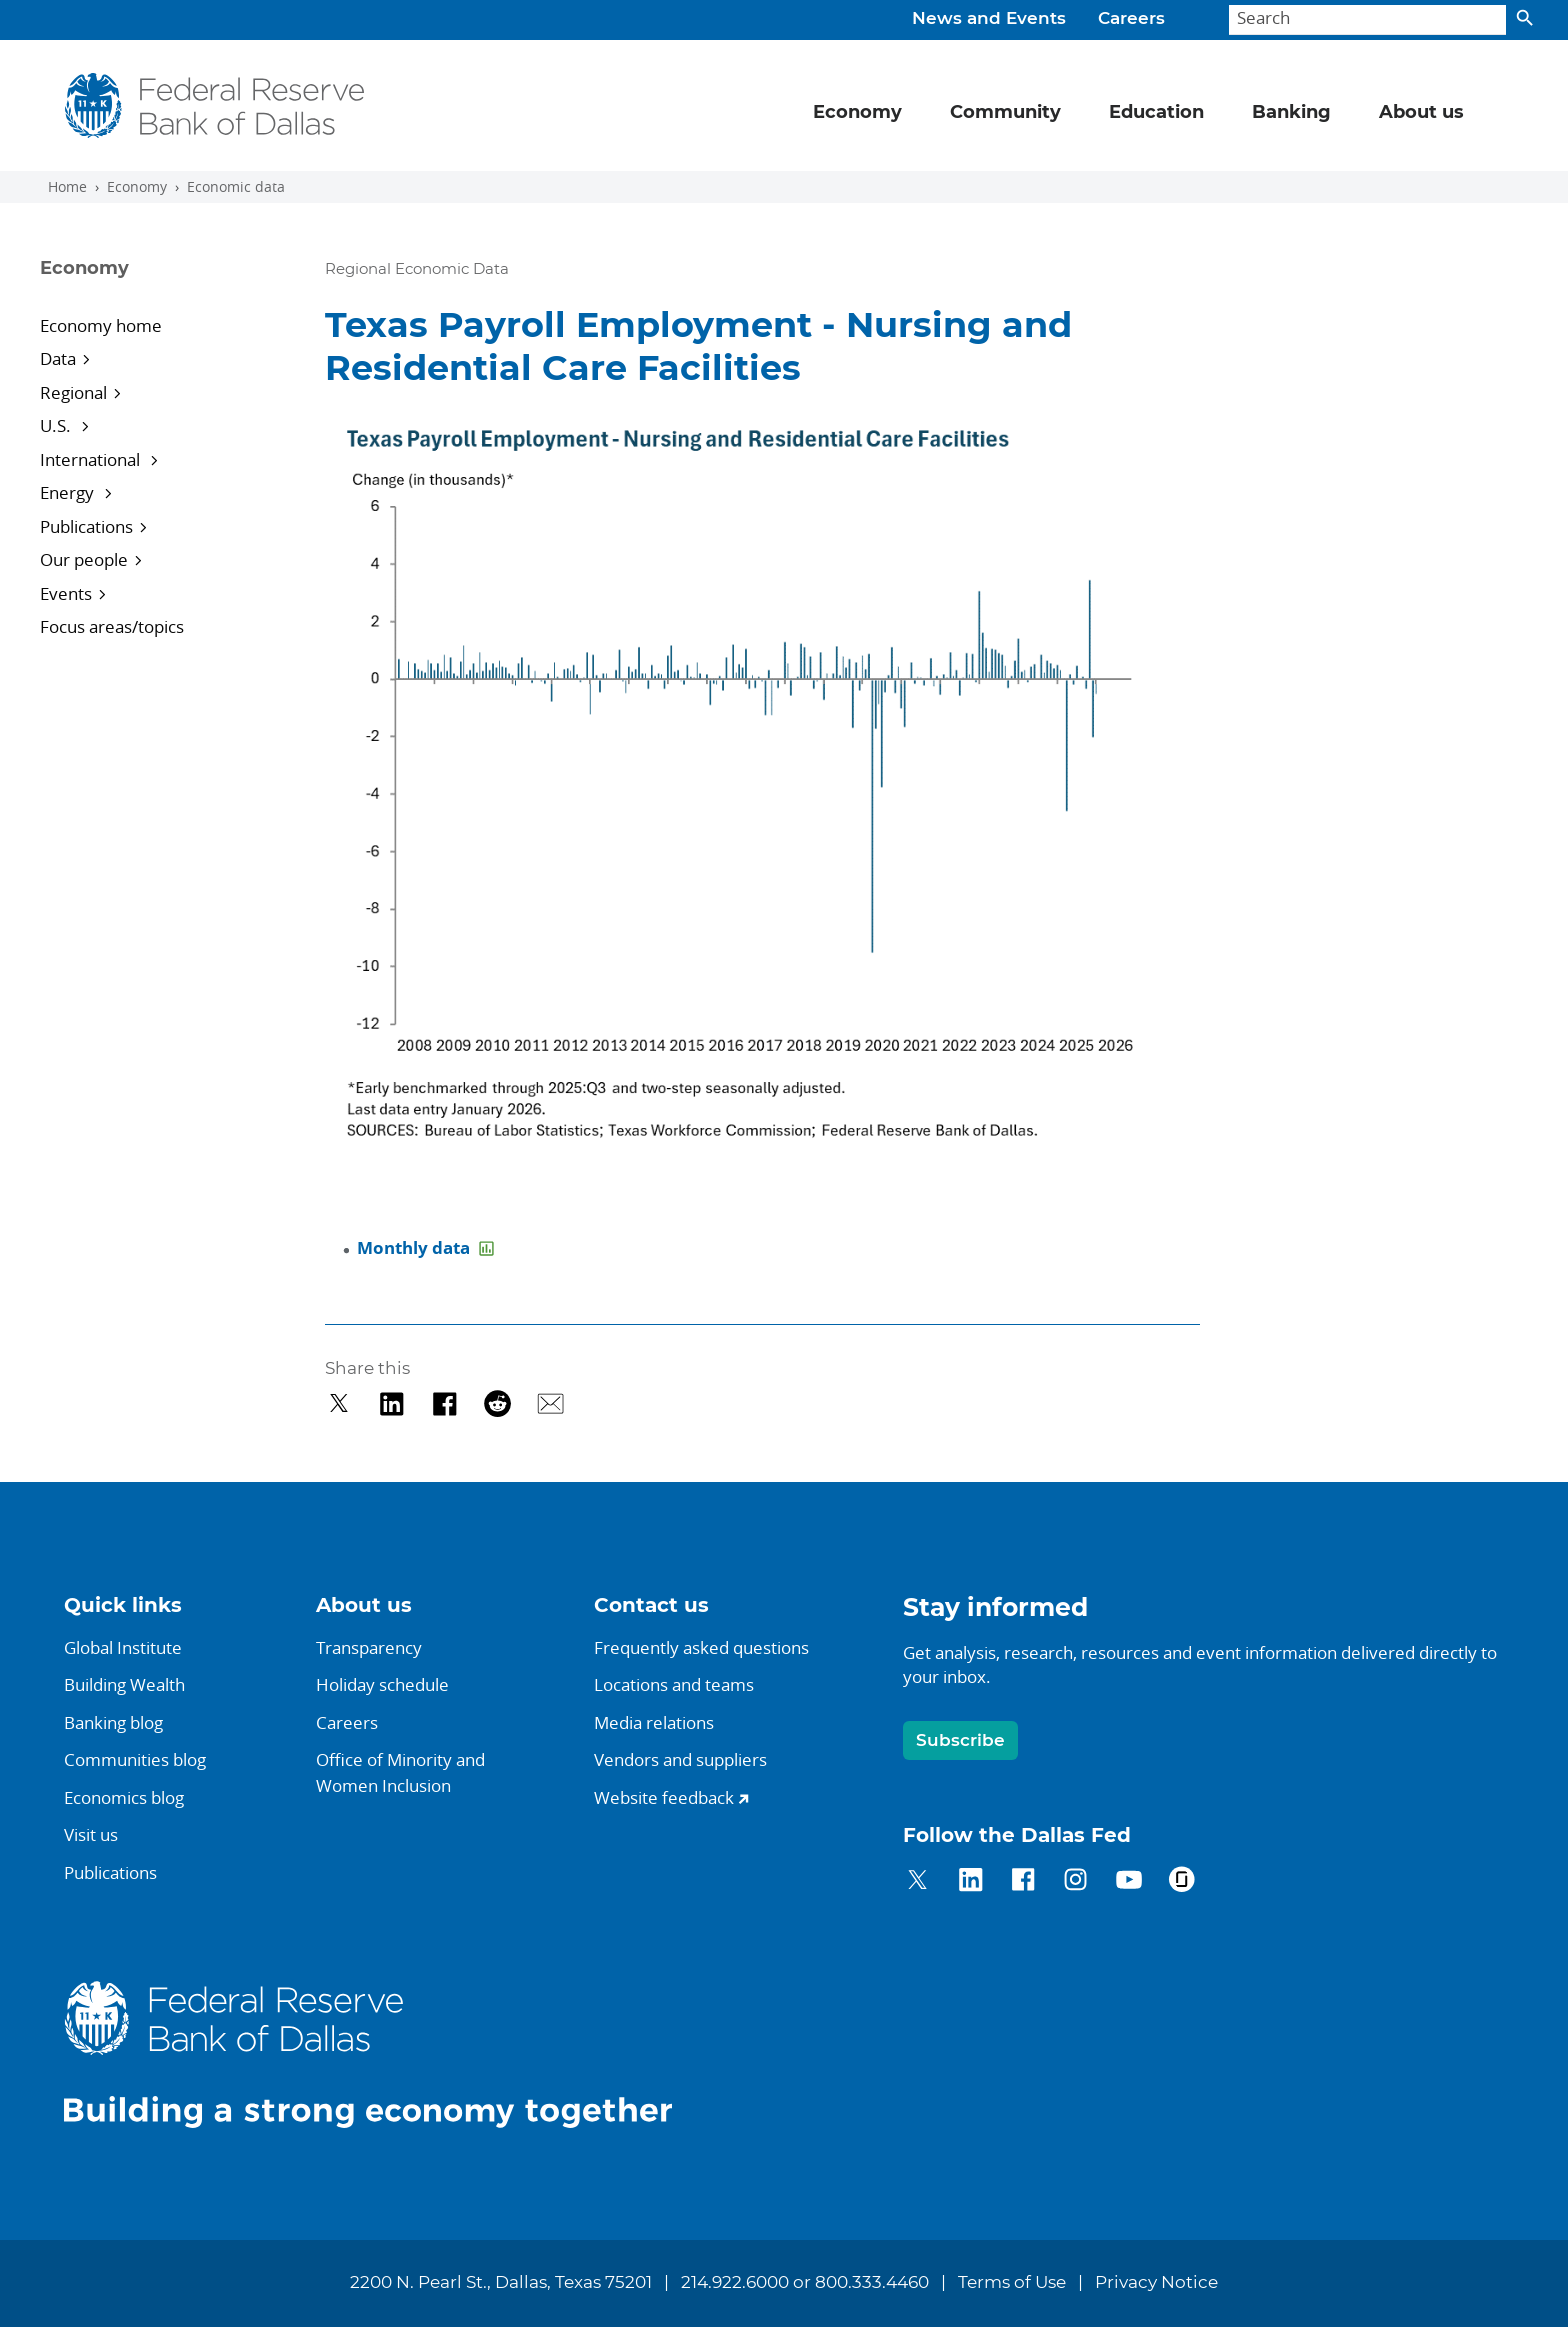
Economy (137, 187)
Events (66, 593)
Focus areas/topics (112, 626)
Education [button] (1156, 113)
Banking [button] (1291, 113)
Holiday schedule (382, 1684)
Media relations (654, 1722)
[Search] (1367, 20)
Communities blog (135, 1759)
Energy (69, 492)
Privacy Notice (1156, 2283)
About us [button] (1421, 113)
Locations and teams (674, 1684)
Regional (73, 392)
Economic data (236, 187)
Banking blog (113, 1722)
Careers (1131, 19)
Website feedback (664, 1797)
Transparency (369, 1647)
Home (67, 187)
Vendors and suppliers (680, 1759)
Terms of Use (1012, 2283)
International (92, 459)
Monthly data (415, 1247)
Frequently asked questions (701, 1647)
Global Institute (123, 1647)
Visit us (91, 1834)
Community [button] (1005, 113)
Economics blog (124, 1797)
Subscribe (960, 1740)
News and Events (989, 19)
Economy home (101, 325)
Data (58, 358)
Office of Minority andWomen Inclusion (400, 1772)
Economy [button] (857, 113)
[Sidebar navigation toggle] (156, 286)
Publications (86, 526)
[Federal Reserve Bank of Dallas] (214, 105)
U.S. (57, 425)
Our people (84, 559)
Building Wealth (124, 1684)
